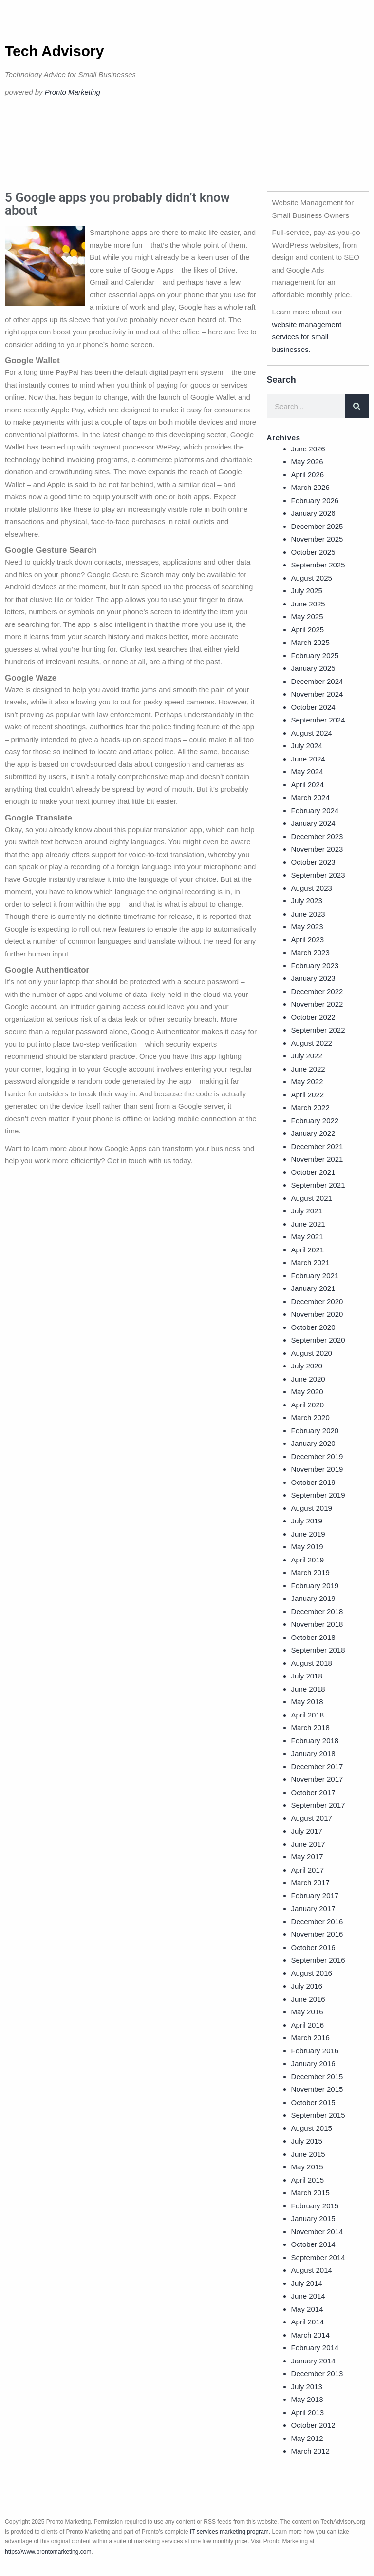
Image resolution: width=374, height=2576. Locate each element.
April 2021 (307, 1250)
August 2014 (311, 2270)
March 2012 (310, 2451)
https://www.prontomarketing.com (48, 2551)
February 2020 (315, 1430)
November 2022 (317, 1004)
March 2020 (310, 1417)
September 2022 (318, 1030)
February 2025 (315, 655)
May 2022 (307, 1081)
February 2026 (315, 500)
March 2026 (310, 487)
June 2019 (308, 1534)
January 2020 (313, 1443)
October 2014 (313, 2244)
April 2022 (307, 1095)
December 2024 (317, 681)
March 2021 (310, 1262)
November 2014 (317, 2231)
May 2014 (307, 2309)
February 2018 (315, 1741)
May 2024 (307, 771)
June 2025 (308, 604)
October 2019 (313, 1482)
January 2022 (313, 1133)
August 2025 (311, 578)
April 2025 (307, 629)
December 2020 (317, 1301)
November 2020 (317, 1314)
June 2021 (308, 1224)
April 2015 (307, 2180)
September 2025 (318, 565)
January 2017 (313, 1908)
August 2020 (311, 1353)
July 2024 (306, 746)
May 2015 (307, 2167)
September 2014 (318, 2257)
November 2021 (317, 1159)
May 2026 (307, 461)
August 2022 (311, 1043)
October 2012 (313, 2425)
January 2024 (313, 823)
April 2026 (307, 474)
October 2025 (313, 552)
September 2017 (318, 1805)
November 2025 (317, 539)
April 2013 (307, 2412)
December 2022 (317, 991)
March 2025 (310, 642)
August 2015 (311, 2128)
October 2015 (313, 2102)
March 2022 (310, 1107)
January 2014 (313, 2361)
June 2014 (308, 2296)
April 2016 (307, 2025)
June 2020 (308, 1379)
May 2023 (307, 926)
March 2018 (310, 1727)
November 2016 (317, 1934)
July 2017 (306, 1831)
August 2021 (311, 1198)
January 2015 (313, 2218)
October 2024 (313, 707)
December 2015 (317, 2076)
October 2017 (313, 1792)
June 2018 (308, 1689)
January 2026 (313, 513)
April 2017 (307, 1870)
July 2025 (306, 590)
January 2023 (313, 978)
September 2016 (318, 1960)
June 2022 (308, 1069)
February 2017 (315, 1896)
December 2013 (317, 2373)
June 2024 (308, 759)
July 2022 (306, 1056)
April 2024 (307, 785)
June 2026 (308, 449)
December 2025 (317, 526)
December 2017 (317, 1766)
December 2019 (317, 1456)
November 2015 (317, 2089)
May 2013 (307, 2399)
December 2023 (317, 836)
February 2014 (315, 2347)
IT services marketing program (229, 2531)
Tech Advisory (54, 51)
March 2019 (310, 1572)
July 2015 (306, 2141)
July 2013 (306, 2386)
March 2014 (310, 2335)
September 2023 (318, 875)
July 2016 (306, 1986)
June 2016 (308, 1999)
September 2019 (318, 1495)
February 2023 (315, 965)
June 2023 (308, 914)
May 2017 (307, 1857)
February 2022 (315, 1120)
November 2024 (317, 694)
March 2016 (310, 2037)
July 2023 (306, 901)
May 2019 (307, 1546)
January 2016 (313, 2063)
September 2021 (318, 1185)
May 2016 (307, 2012)
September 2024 (318, 720)
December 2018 (317, 1611)
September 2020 (318, 1340)
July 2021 (306, 1211)
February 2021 (315, 1275)
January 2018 (313, 1753)
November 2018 (317, 1624)
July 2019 (306, 1521)
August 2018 (311, 1663)
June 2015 (308, 2154)
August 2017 (311, 1818)
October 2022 (313, 1017)
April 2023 (307, 940)
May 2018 (307, 1702)
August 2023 (311, 888)
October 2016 (313, 1947)
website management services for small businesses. (307, 336)
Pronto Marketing (72, 92)
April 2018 (307, 1715)
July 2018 (306, 1676)
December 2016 (317, 1921)
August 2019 (311, 1508)
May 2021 (307, 1236)
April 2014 (307, 2322)
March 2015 (310, 2192)
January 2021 (313, 1288)
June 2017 (308, 1844)
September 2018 (318, 1650)
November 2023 (317, 849)
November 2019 (317, 1469)
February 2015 (315, 2206)
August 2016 (311, 1973)
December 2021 (317, 1146)
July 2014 (306, 2283)
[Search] (357, 406)
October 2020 (313, 1327)
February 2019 (315, 1585)
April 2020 (307, 1405)
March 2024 (310, 797)
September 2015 (318, 2115)
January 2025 (313, 668)
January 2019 (313, 1598)
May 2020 (307, 1391)
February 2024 (315, 810)
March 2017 (310, 1882)
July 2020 (306, 1366)
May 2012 (307, 2438)
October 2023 (313, 862)
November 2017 (317, 1779)
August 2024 (311, 733)
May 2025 (307, 616)
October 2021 (313, 1172)
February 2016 (315, 2051)
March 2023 (310, 952)
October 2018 (313, 1637)
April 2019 (307, 1560)
